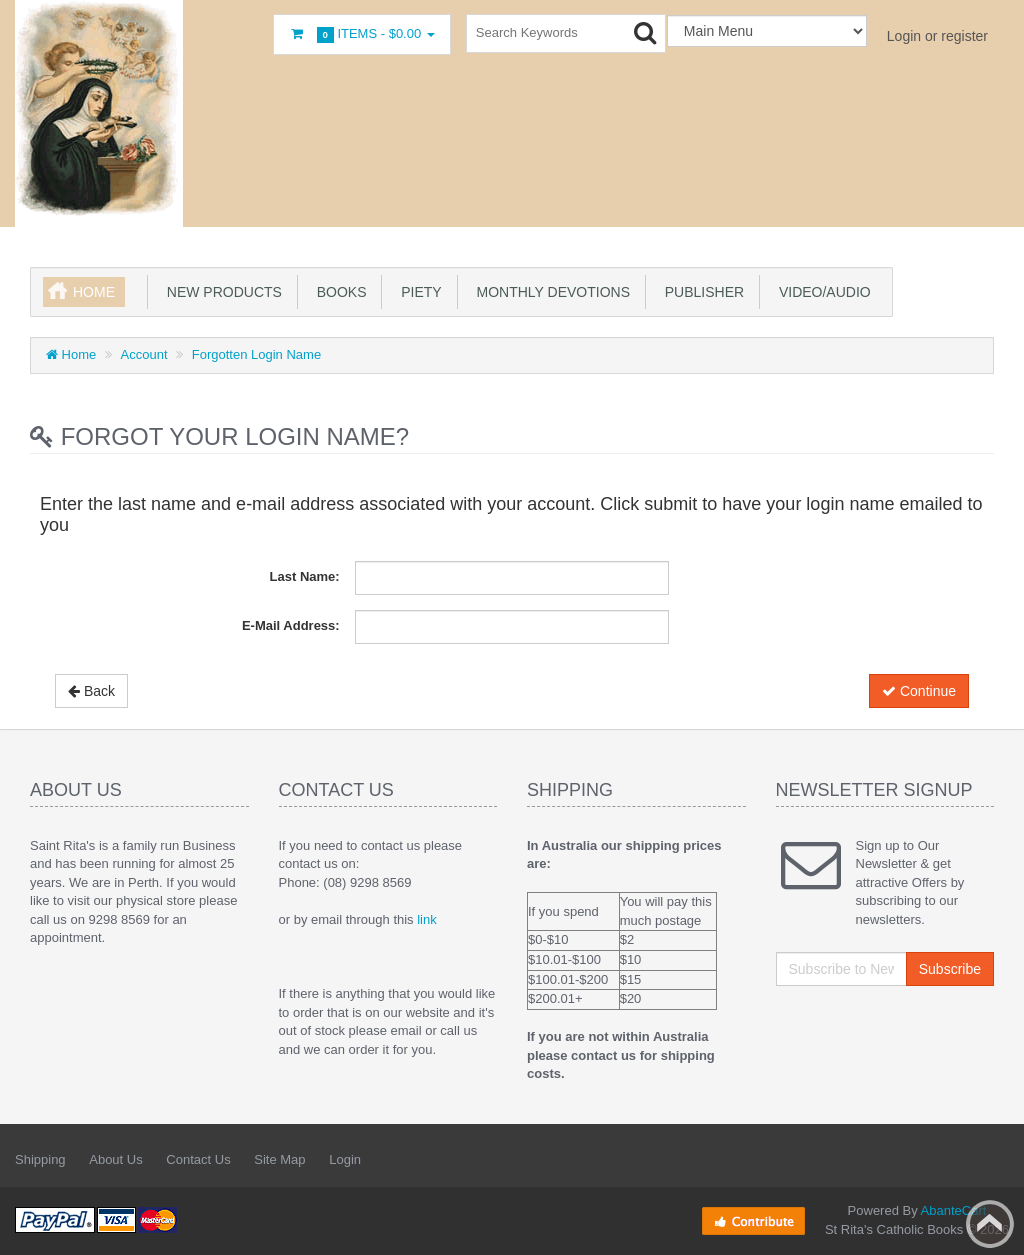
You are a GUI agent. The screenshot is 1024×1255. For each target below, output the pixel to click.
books (338, 292)
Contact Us (198, 1159)
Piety (417, 292)
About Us (115, 1159)
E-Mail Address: (291, 625)
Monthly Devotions (549, 292)
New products (220, 292)
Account (144, 354)
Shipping (40, 1159)
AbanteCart (954, 1210)
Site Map (279, 1159)
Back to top (990, 1224)
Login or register (937, 36)
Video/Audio (821, 292)
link (427, 919)
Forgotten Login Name (256, 354)
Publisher (700, 292)
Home (94, 292)
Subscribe (950, 969)
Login (345, 1159)
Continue (919, 691)
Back (91, 691)
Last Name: (305, 576)
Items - (362, 34)
